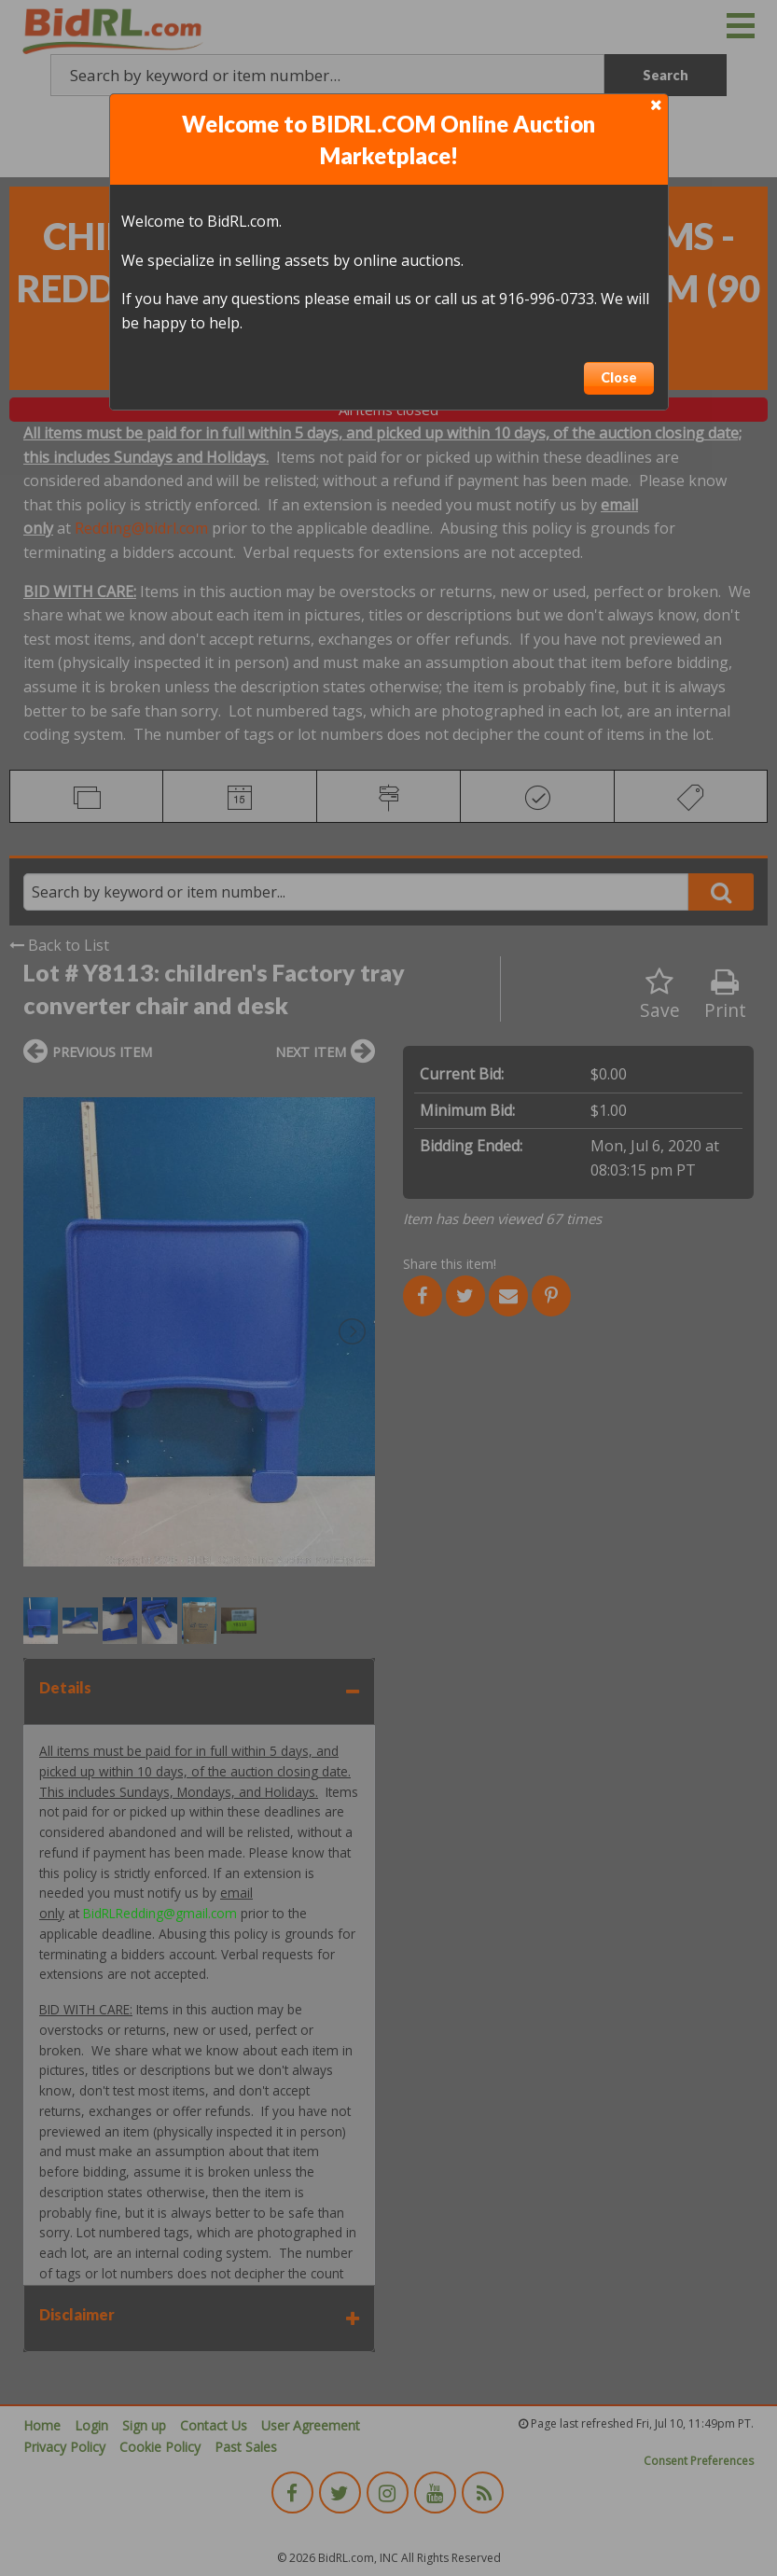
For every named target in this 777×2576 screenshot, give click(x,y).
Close (619, 377)
